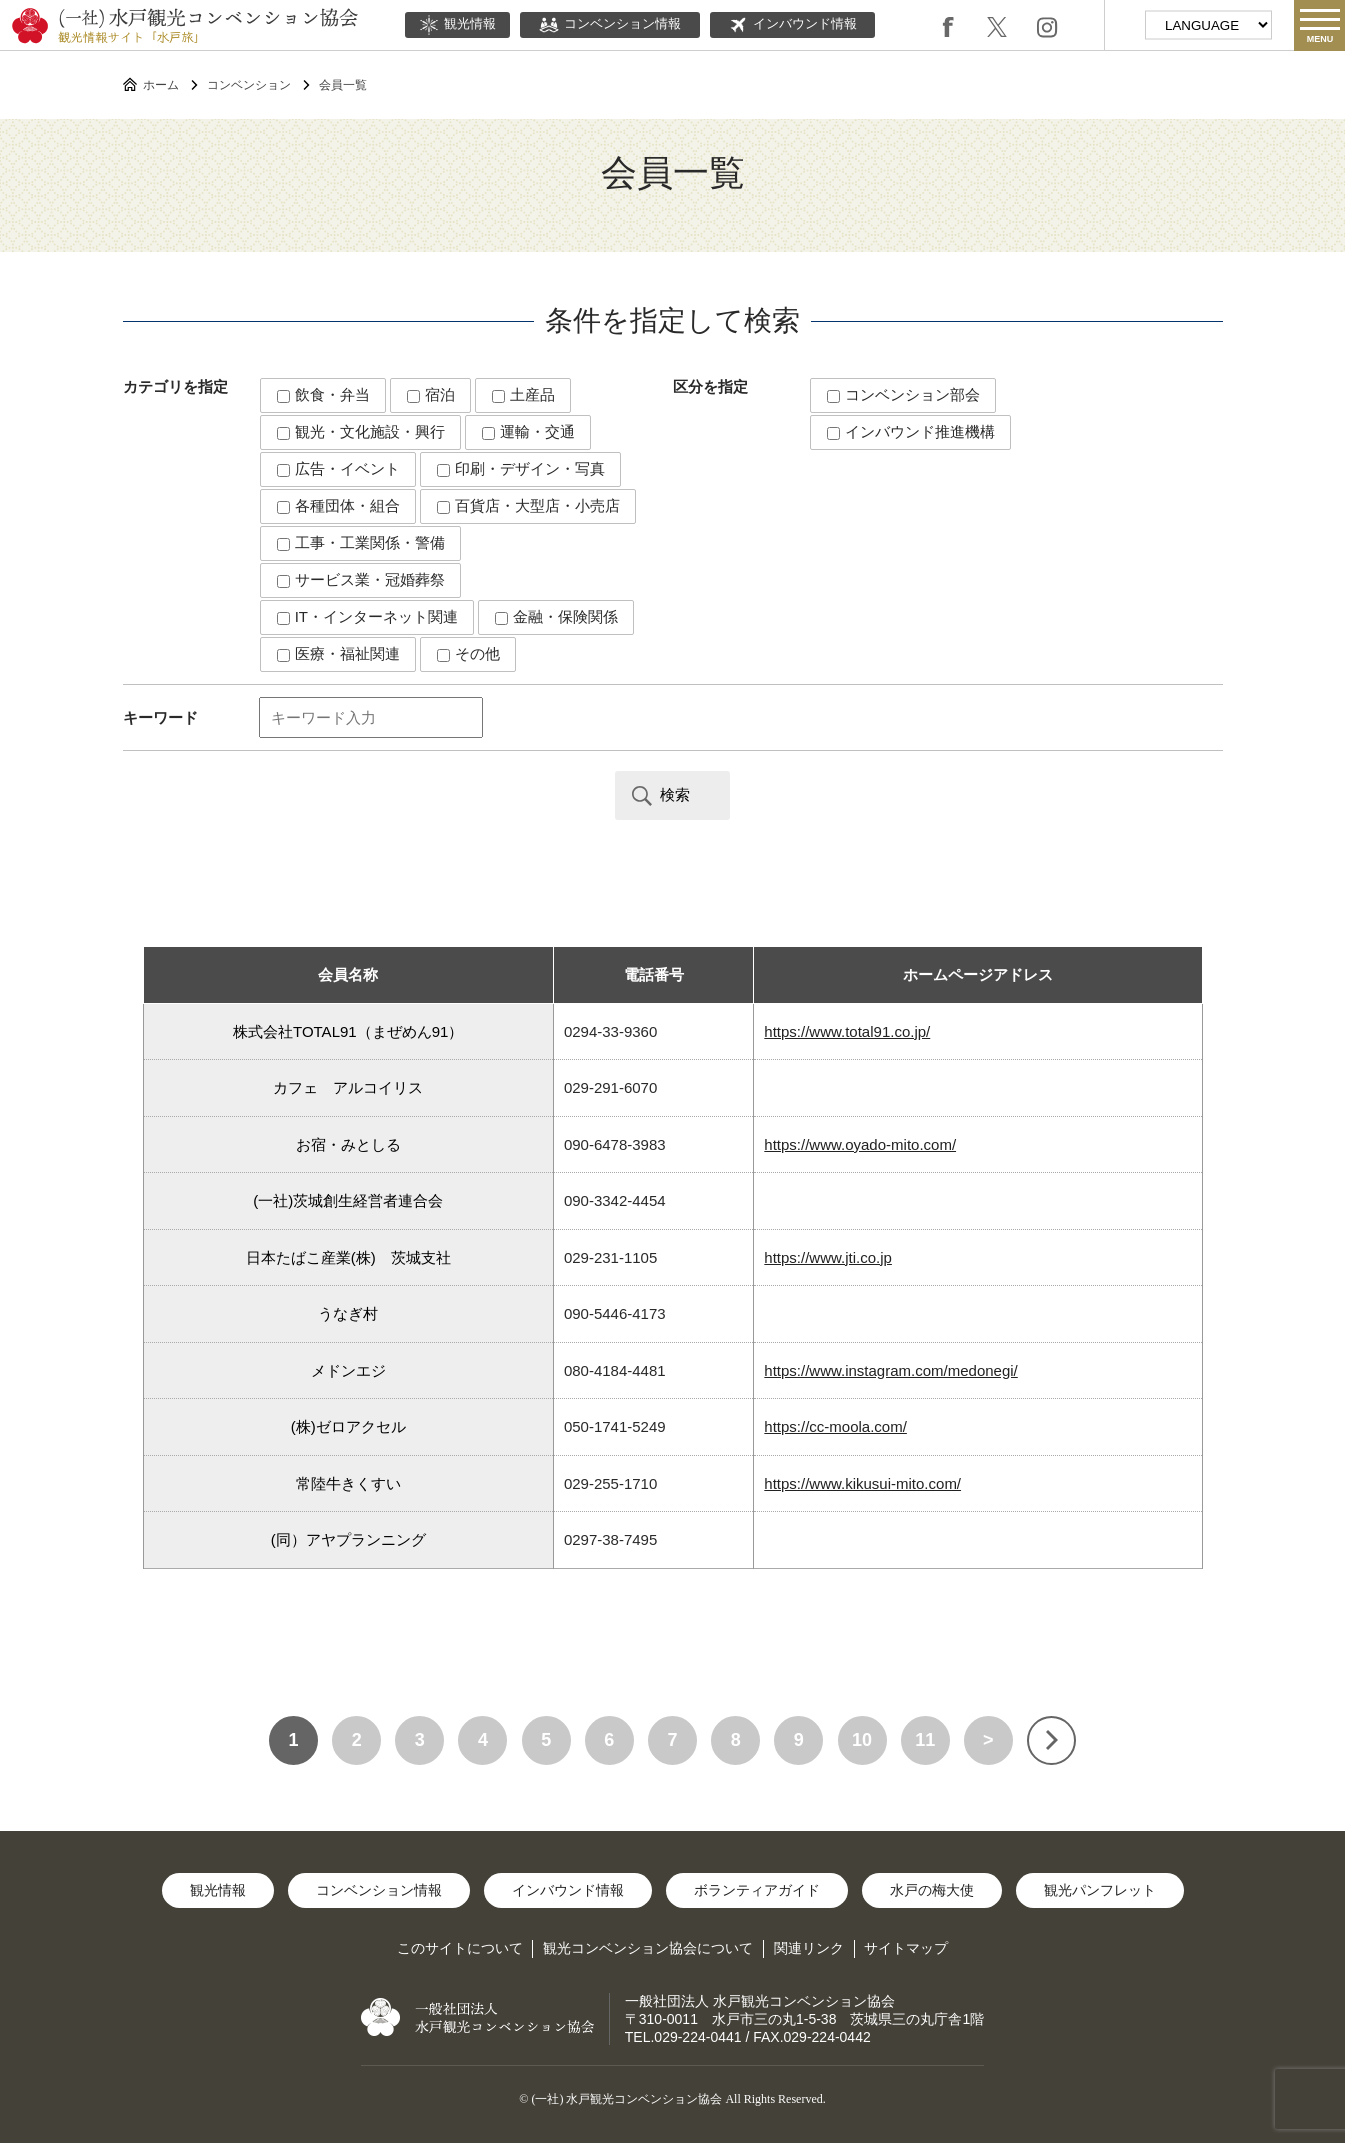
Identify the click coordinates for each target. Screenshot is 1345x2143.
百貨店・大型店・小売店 (528, 505)
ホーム (161, 85)
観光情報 (457, 25)
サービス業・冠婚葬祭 (361, 579)
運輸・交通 (528, 431)
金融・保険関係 (556, 616)
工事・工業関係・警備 (361, 542)
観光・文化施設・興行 (361, 431)
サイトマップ (906, 1948)
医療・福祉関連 (338, 653)
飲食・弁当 (323, 394)
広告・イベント (338, 468)
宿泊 (431, 394)
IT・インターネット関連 (368, 616)
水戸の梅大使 (932, 1890)
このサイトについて (460, 1948)
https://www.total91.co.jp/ (847, 1031)
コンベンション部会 (903, 394)
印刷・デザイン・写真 (521, 468)
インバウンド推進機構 (911, 431)
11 (925, 1740)
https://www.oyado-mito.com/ (860, 1144)
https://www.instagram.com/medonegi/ (890, 1370)
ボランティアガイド (757, 1890)
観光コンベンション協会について (648, 1948)
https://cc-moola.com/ (835, 1426)
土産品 (523, 394)
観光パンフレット (1100, 1890)
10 (862, 1740)
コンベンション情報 (610, 25)
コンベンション (249, 85)
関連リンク (809, 1948)
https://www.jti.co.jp (828, 1257)
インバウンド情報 (792, 25)
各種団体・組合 (338, 505)
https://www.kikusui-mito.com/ (862, 1483)
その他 (468, 653)
